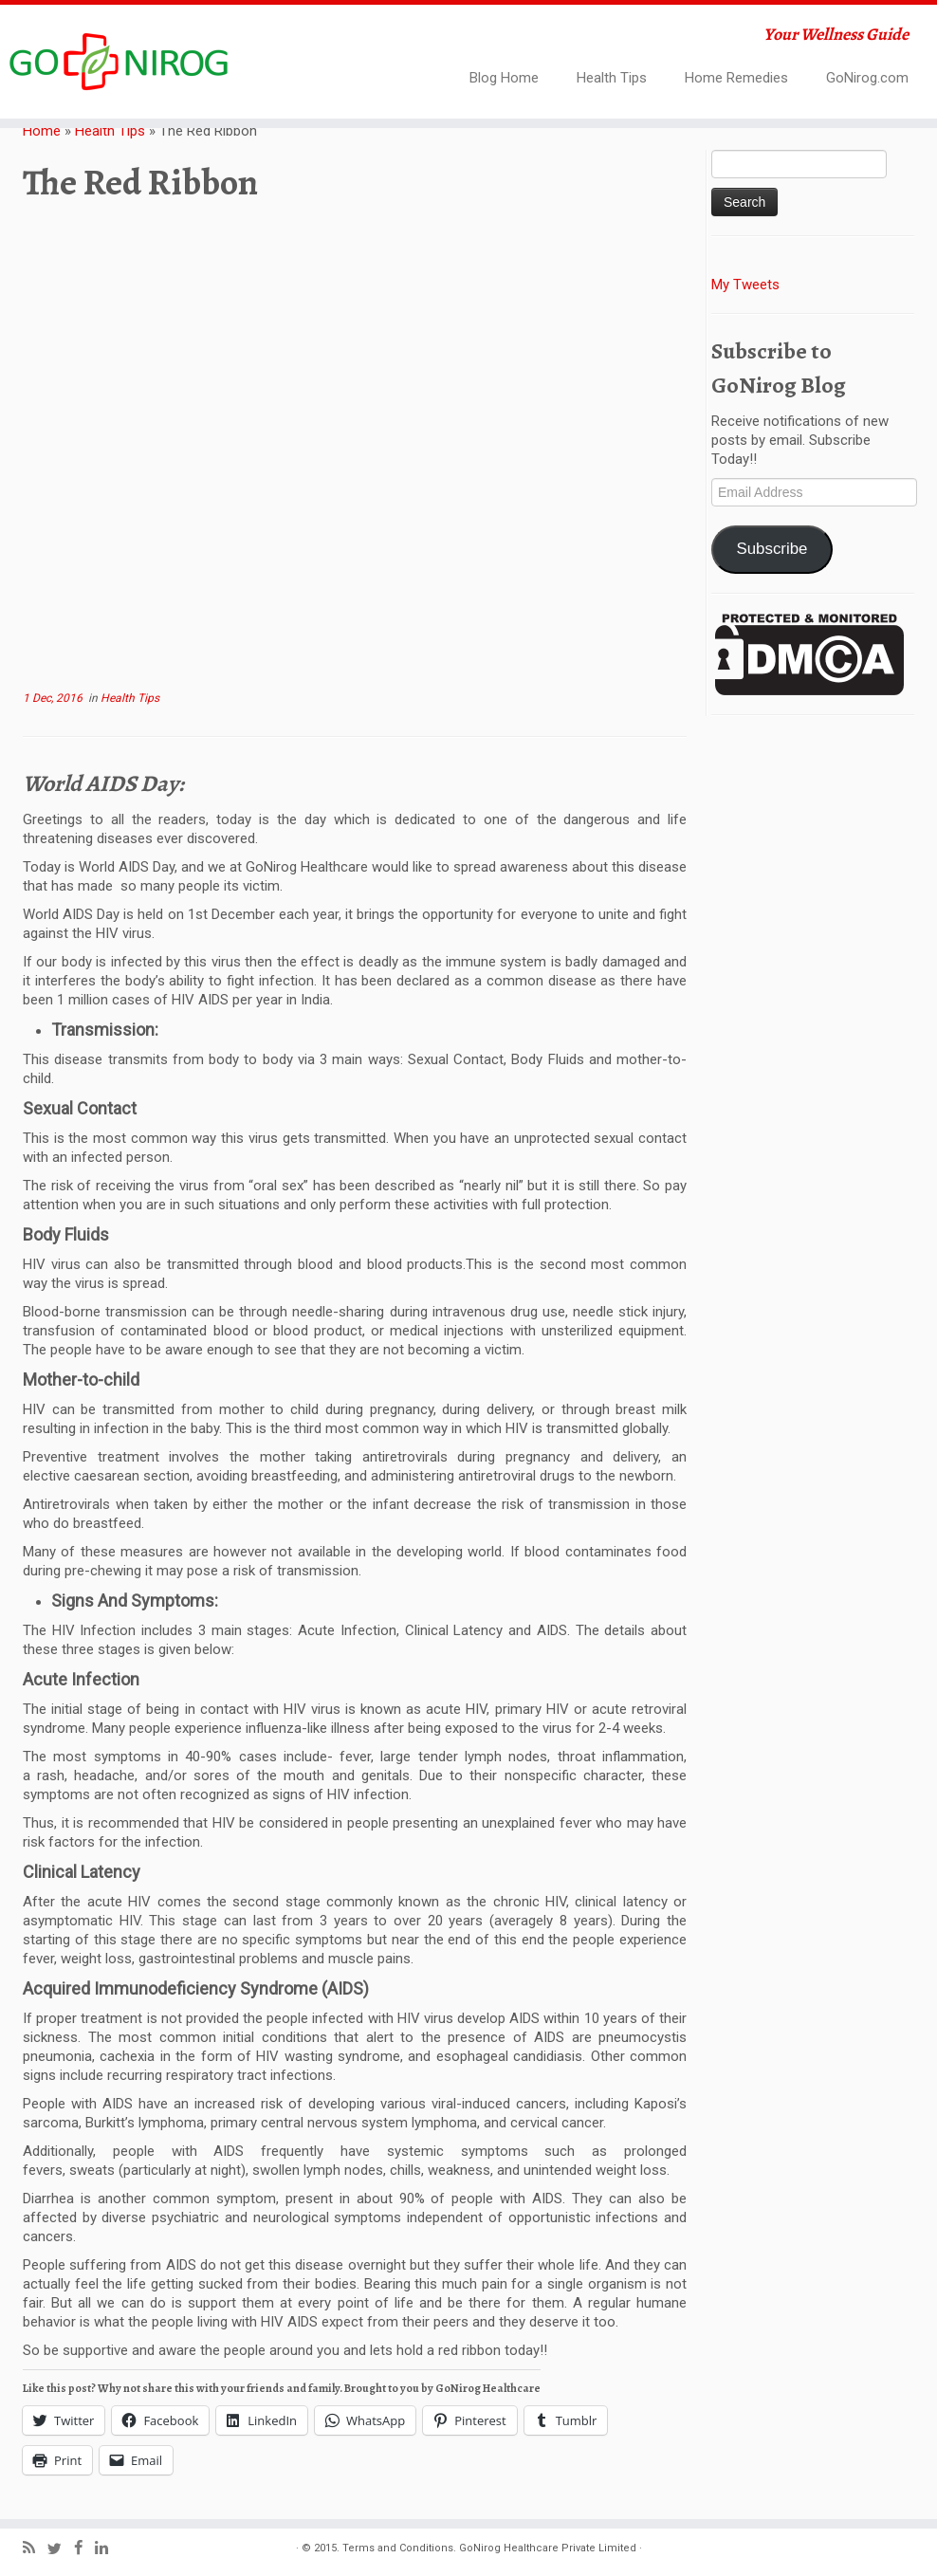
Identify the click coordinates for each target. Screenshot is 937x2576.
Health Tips (612, 77)
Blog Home (504, 77)
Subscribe (771, 549)
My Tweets (745, 284)
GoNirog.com (867, 77)
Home (42, 130)
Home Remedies (736, 77)
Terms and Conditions (397, 2548)
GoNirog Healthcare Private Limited (547, 2548)
